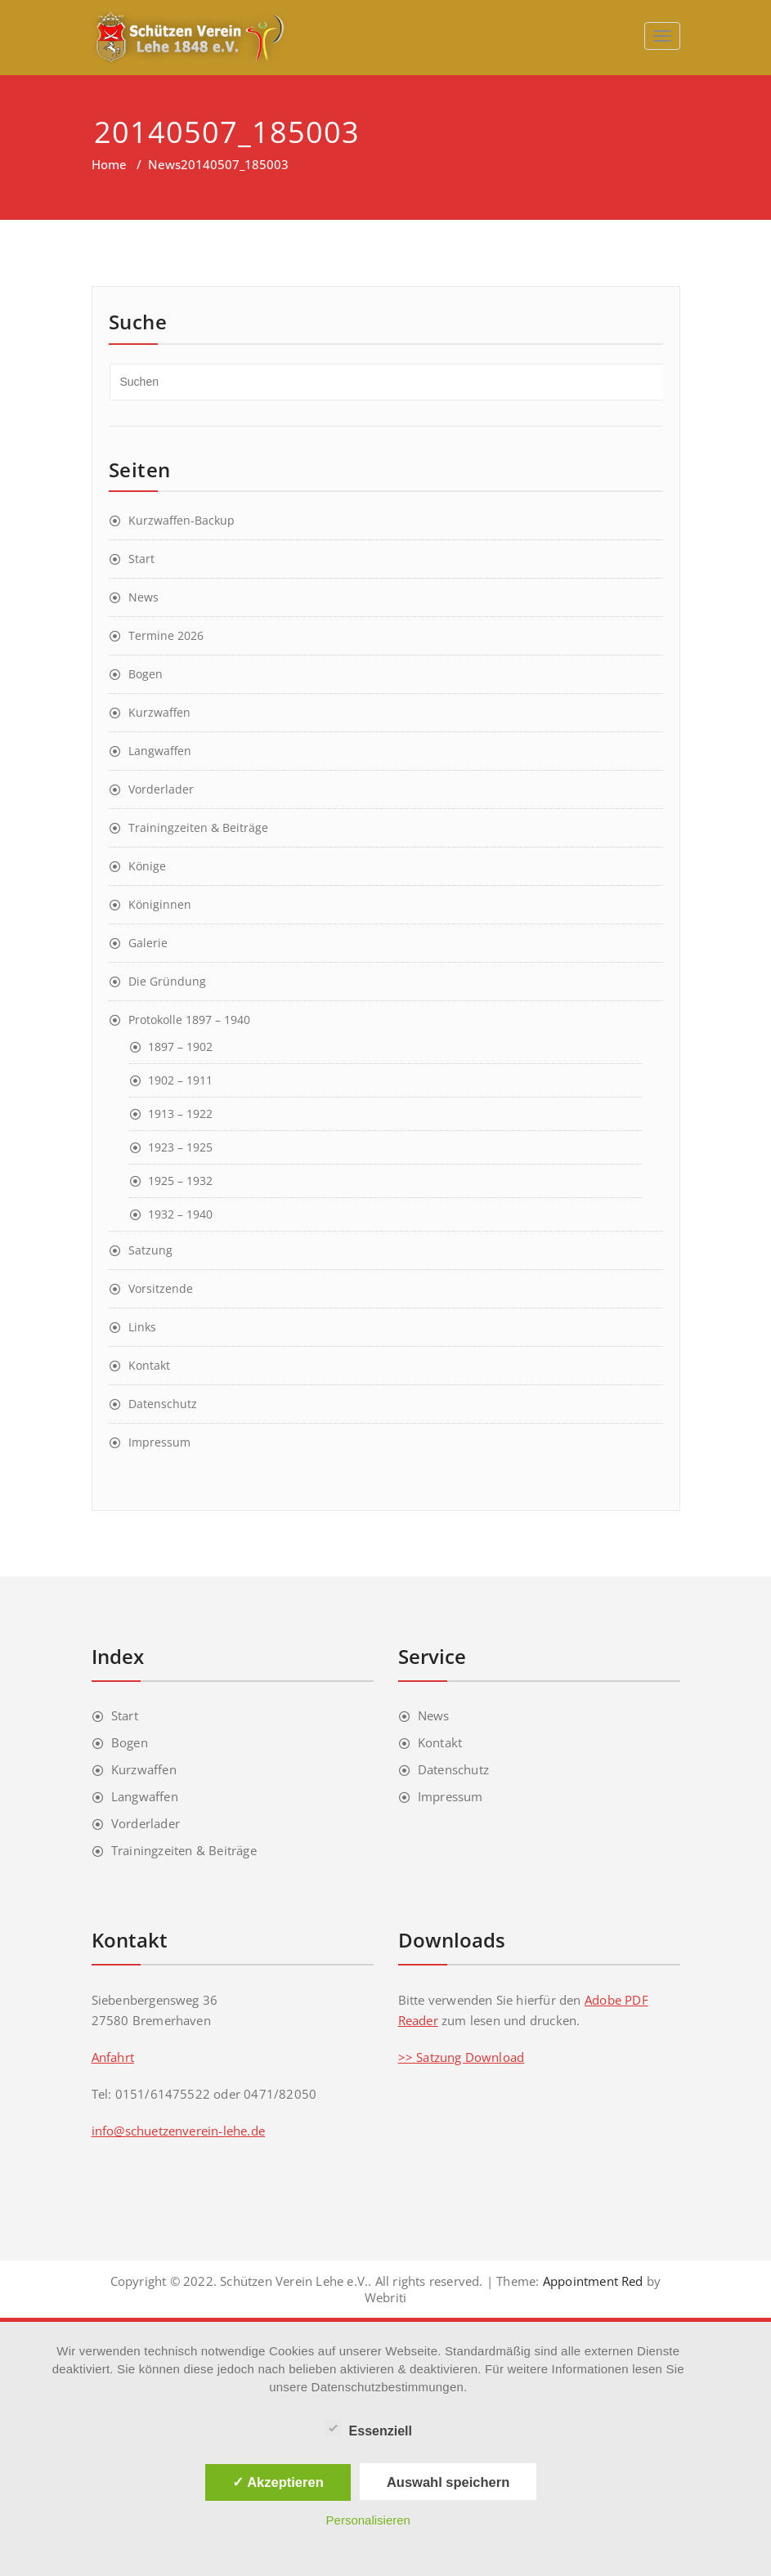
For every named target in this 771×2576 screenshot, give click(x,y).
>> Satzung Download (461, 2057)
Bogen (145, 674)
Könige (147, 866)
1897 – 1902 (180, 1046)
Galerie (148, 942)
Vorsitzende (160, 1288)
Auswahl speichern (448, 2482)
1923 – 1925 (180, 1147)
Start (141, 558)
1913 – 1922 (180, 1113)
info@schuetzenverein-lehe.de (179, 2130)
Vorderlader (161, 789)
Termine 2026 (166, 635)
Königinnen (159, 904)
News (164, 164)
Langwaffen (159, 750)
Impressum (159, 1442)
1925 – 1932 (180, 1180)
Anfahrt (113, 2057)
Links (142, 1327)
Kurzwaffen (159, 712)
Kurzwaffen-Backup (181, 520)
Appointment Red (591, 2281)
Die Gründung (167, 981)
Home (109, 164)
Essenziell (368, 2429)
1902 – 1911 (180, 1080)
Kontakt (149, 1365)
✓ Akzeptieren (278, 2482)
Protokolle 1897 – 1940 (189, 1019)
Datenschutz (162, 1403)
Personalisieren (368, 2520)
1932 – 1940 (180, 1214)
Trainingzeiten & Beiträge (198, 827)
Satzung (150, 1250)
